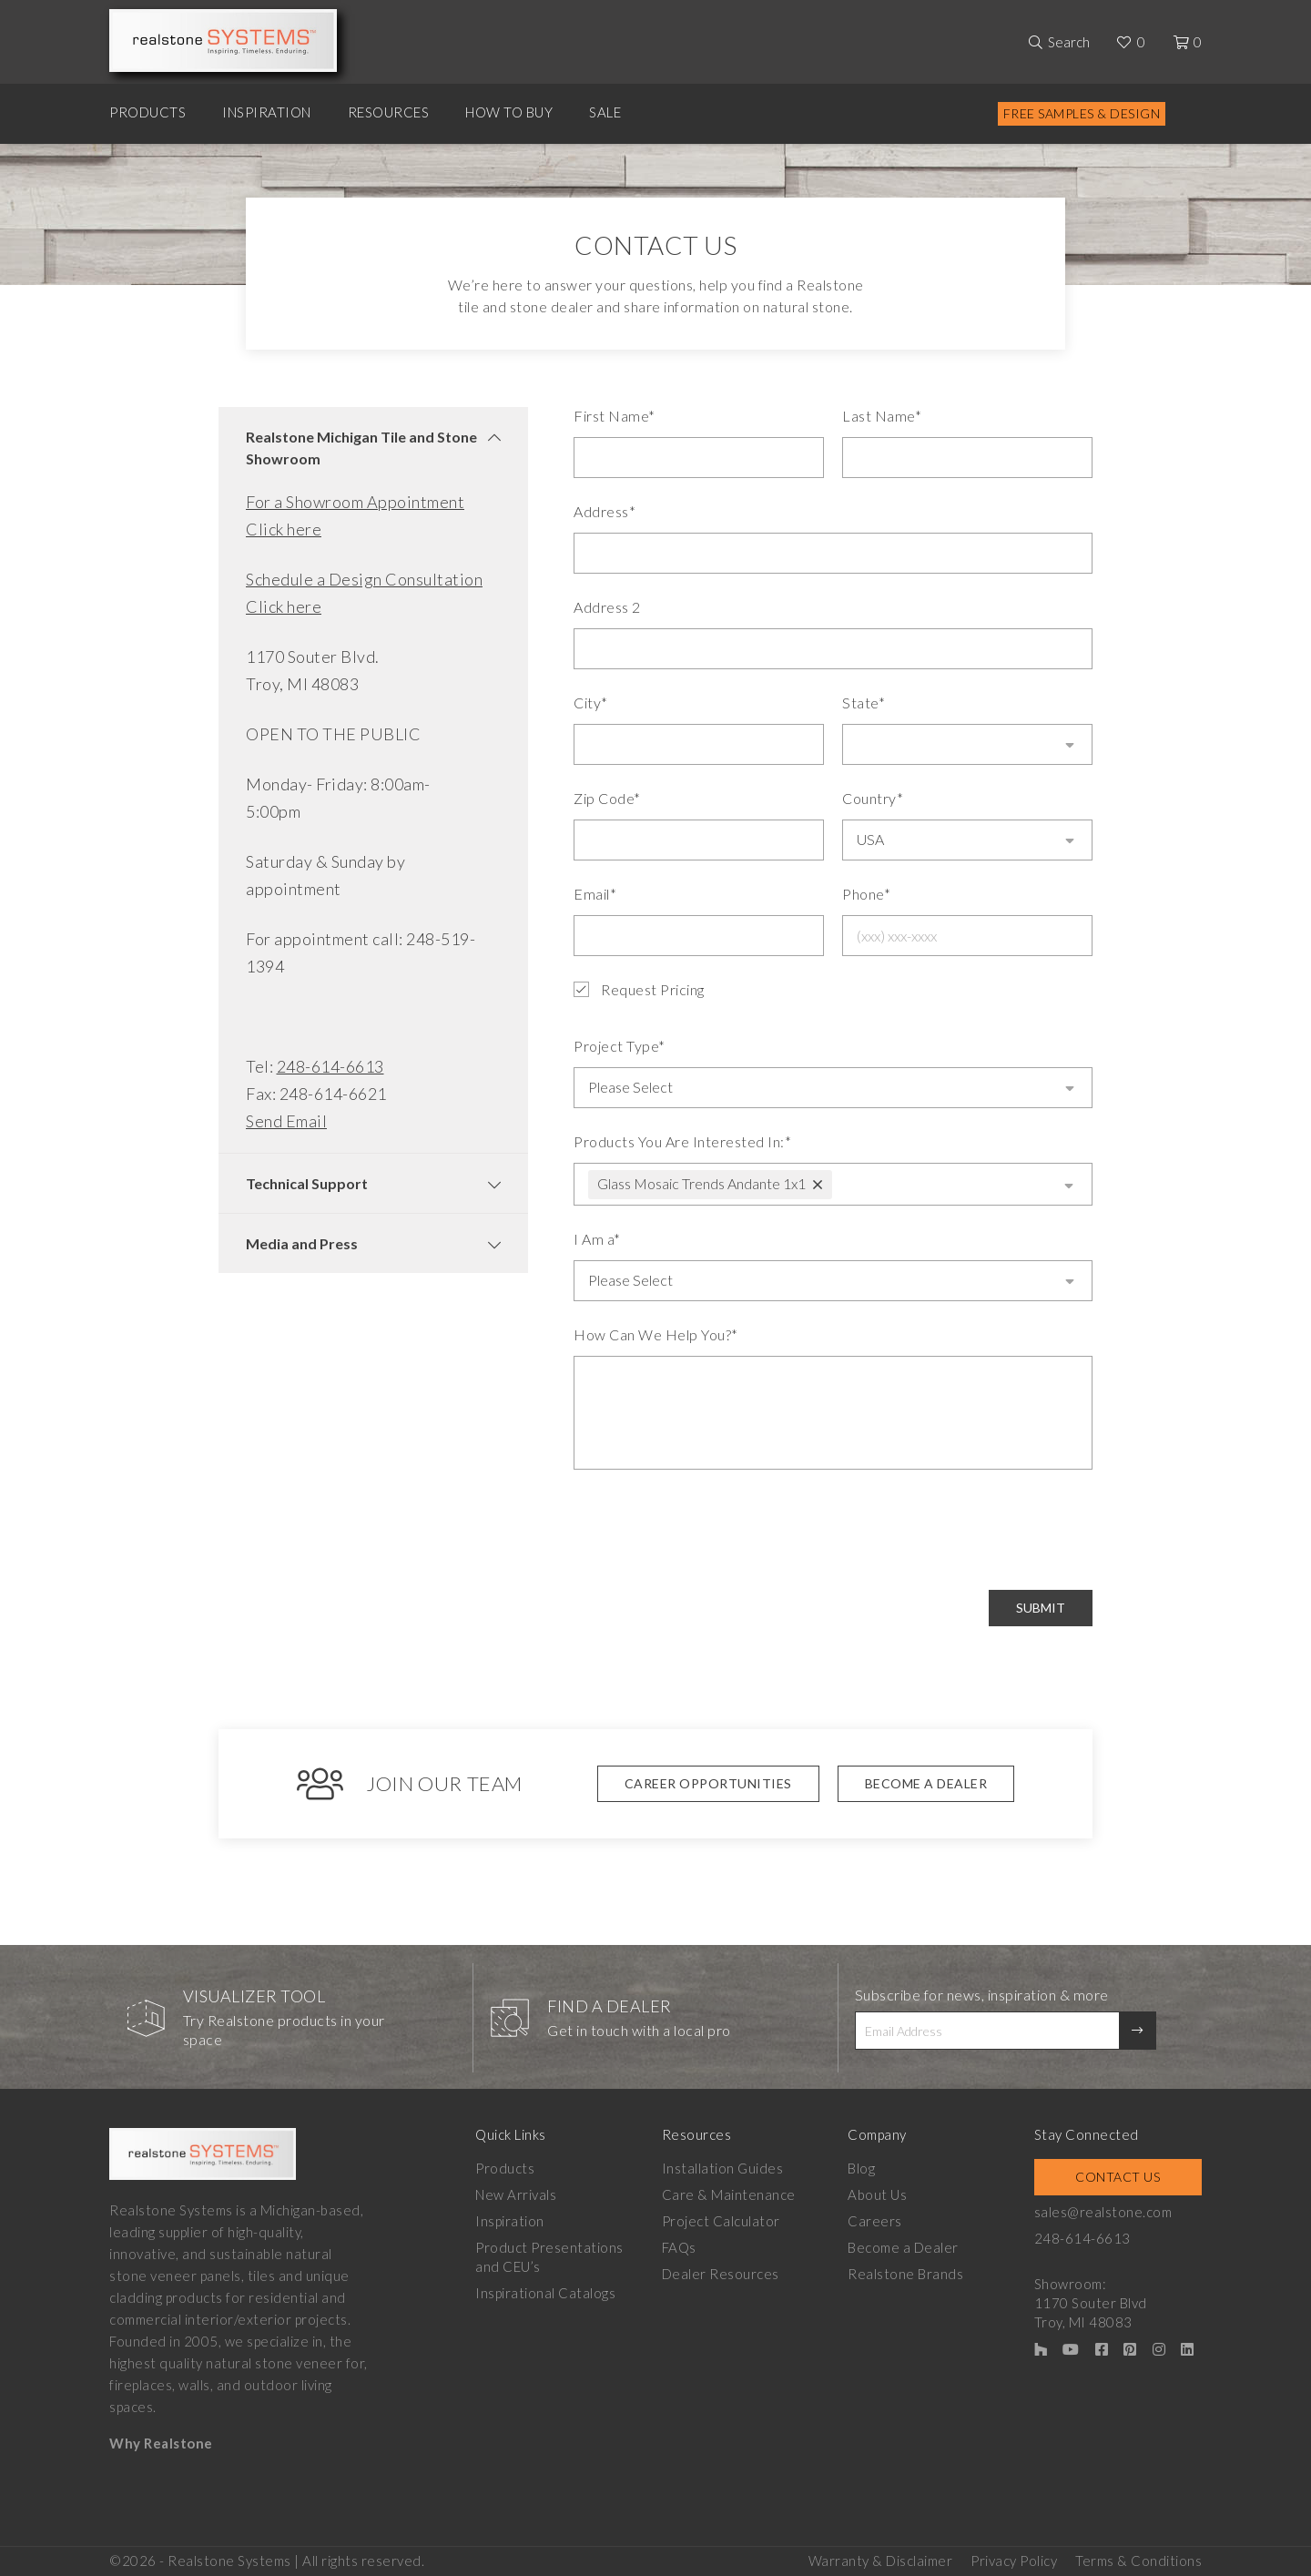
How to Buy (509, 112)
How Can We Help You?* (656, 1332)
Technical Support (307, 1183)
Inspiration (266, 112)
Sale (605, 112)
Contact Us (1117, 2175)
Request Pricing (639, 990)
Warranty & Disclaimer (880, 2559)
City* (591, 702)
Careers (875, 2219)
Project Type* (620, 1045)
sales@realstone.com (1103, 2210)
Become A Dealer (926, 1781)
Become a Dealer (903, 2245)
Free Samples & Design (1082, 113)
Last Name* (881, 415)
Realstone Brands (905, 2272)
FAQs (679, 2245)
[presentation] (712, 1527)
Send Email (286, 1121)
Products (147, 112)
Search (1069, 42)
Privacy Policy (1014, 2559)
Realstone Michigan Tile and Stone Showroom (361, 447)
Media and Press (302, 1243)
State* (863, 702)
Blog (861, 2166)
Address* (604, 511)
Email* (595, 893)
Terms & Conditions (1138, 2559)
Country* (872, 798)
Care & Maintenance (729, 2192)
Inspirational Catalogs (545, 2291)
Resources (389, 112)
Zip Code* (607, 798)
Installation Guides (723, 2166)
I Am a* (597, 1237)
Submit (1040, 1606)
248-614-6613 (330, 1066)
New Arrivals (515, 2192)
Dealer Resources (720, 2272)
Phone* (866, 893)
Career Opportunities (708, 1781)
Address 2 (607, 607)
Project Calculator (721, 2219)
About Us (877, 2192)
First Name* (615, 415)
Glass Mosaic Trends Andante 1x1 (701, 1181)
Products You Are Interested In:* (682, 1139)
